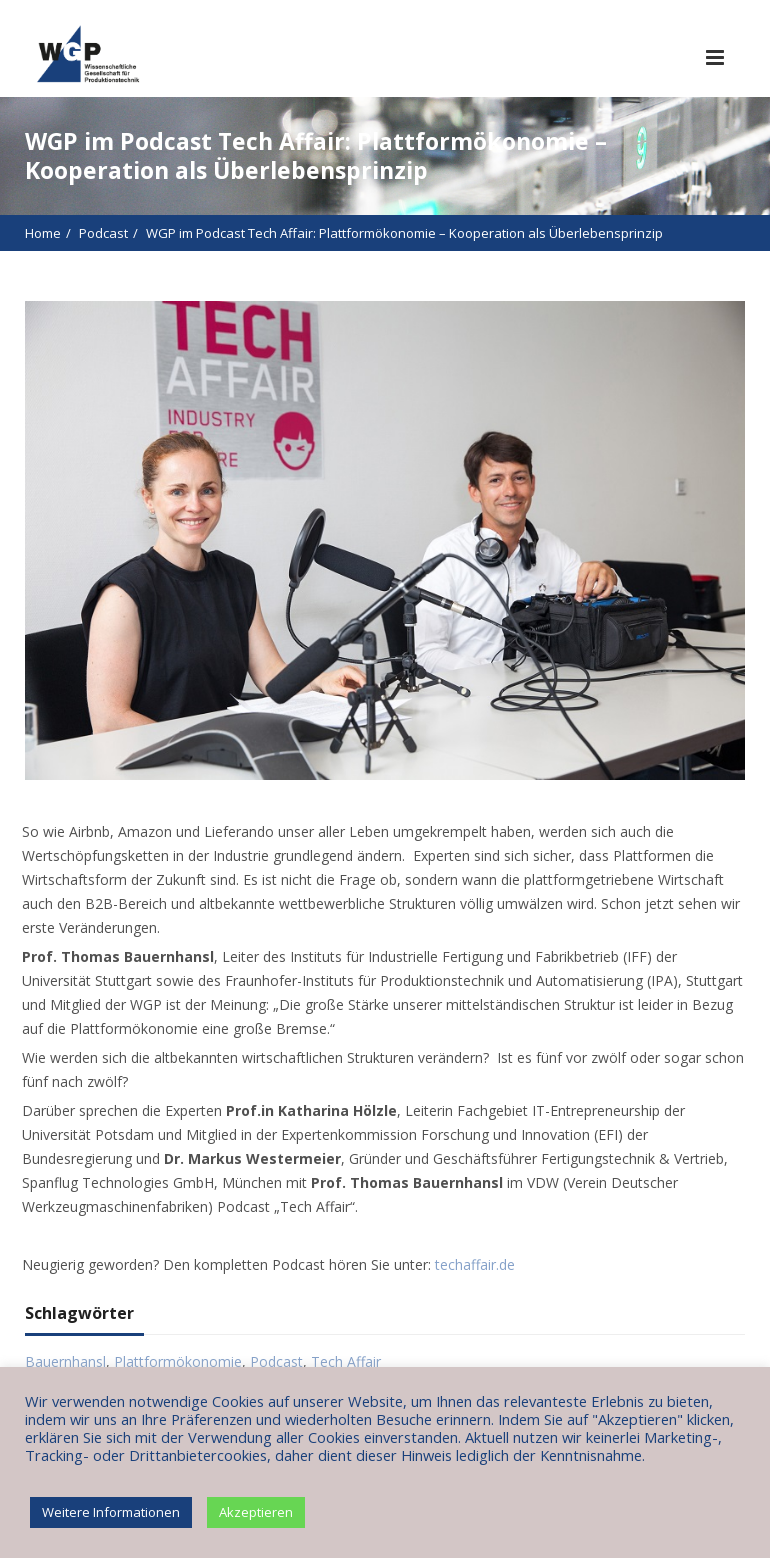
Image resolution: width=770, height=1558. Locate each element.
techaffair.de (475, 1264)
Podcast (103, 233)
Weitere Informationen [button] (111, 1512)
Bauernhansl (65, 1361)
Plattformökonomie (178, 1361)
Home (43, 233)
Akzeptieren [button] (256, 1512)
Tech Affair (346, 1361)
